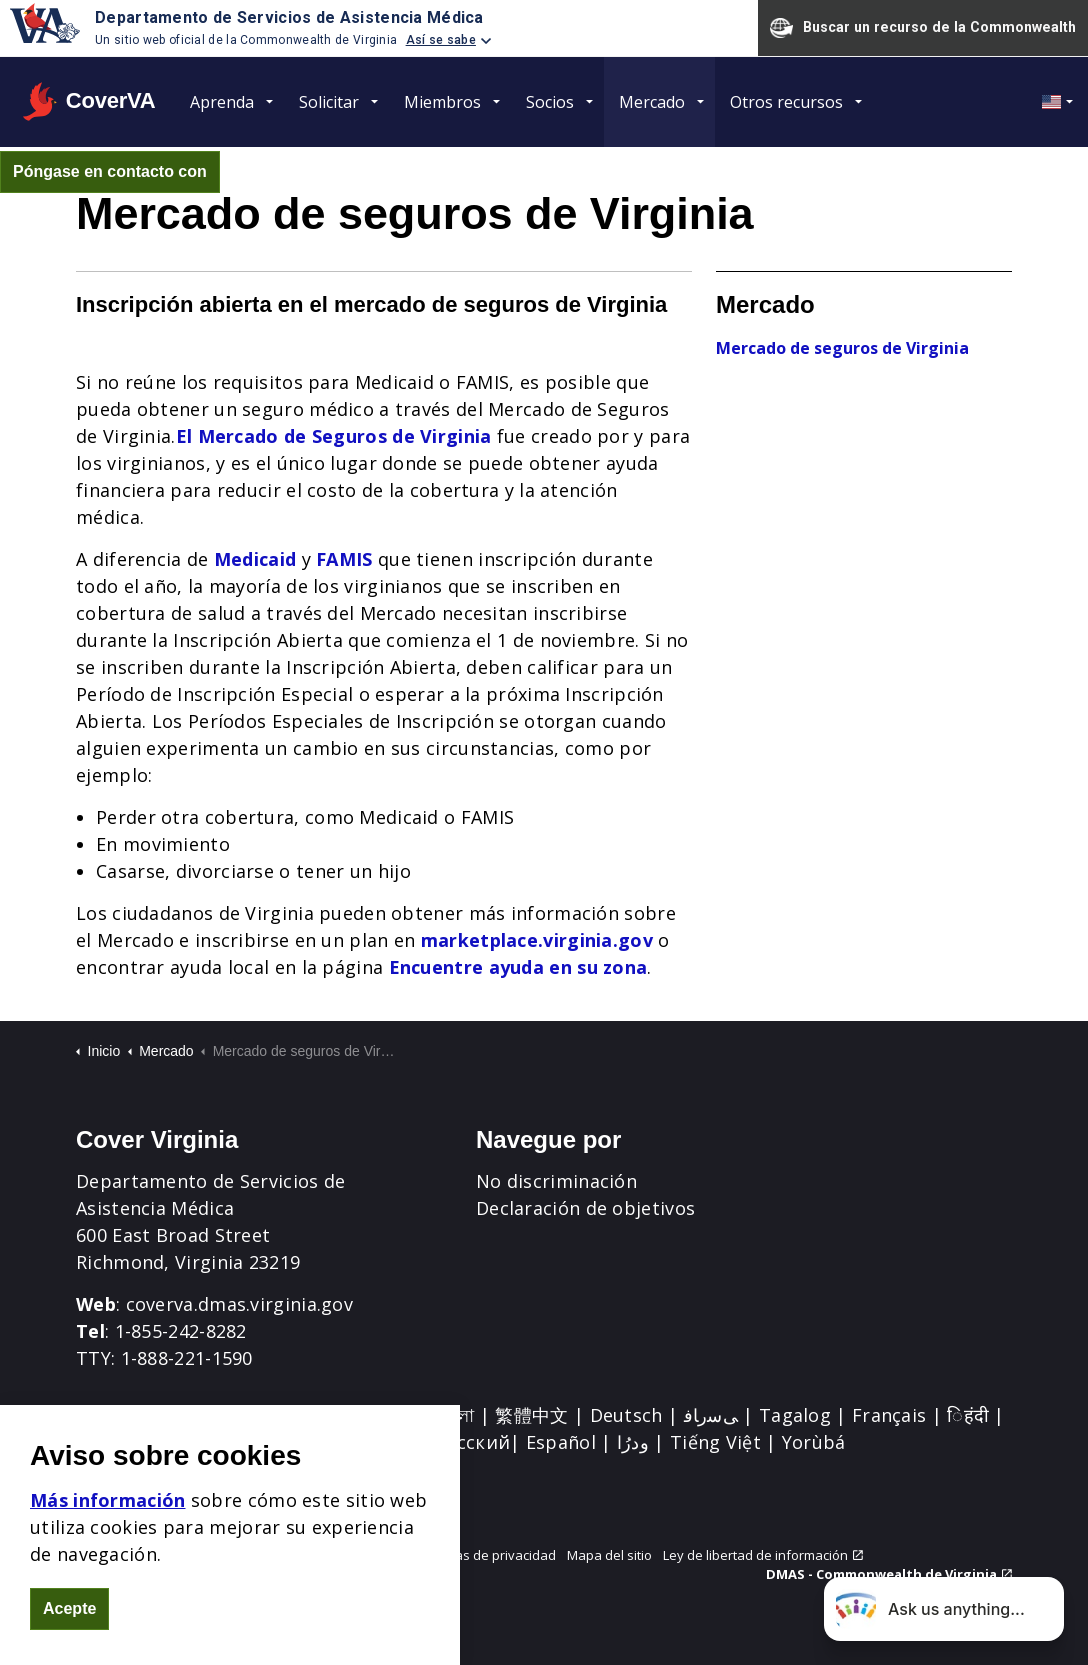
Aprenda (222, 102)
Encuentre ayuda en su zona (518, 967)
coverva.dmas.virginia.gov (240, 1304)
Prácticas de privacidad (485, 1555)
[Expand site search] (246, 172)
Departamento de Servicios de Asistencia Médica (289, 17)
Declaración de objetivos (585, 1208)
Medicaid (255, 559)
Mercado (652, 102)
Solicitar (329, 102)
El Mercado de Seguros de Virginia (334, 436)
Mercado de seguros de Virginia (842, 348)
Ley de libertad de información (763, 1555)
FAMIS (344, 559)
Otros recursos (786, 102)
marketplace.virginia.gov (537, 940)
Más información (108, 1545)
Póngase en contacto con (110, 172)
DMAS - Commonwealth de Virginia (889, 1574)
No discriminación (556, 1181)
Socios (550, 102)
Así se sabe (441, 40)
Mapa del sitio (609, 1555)
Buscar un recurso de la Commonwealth (923, 28)
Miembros (442, 102)
